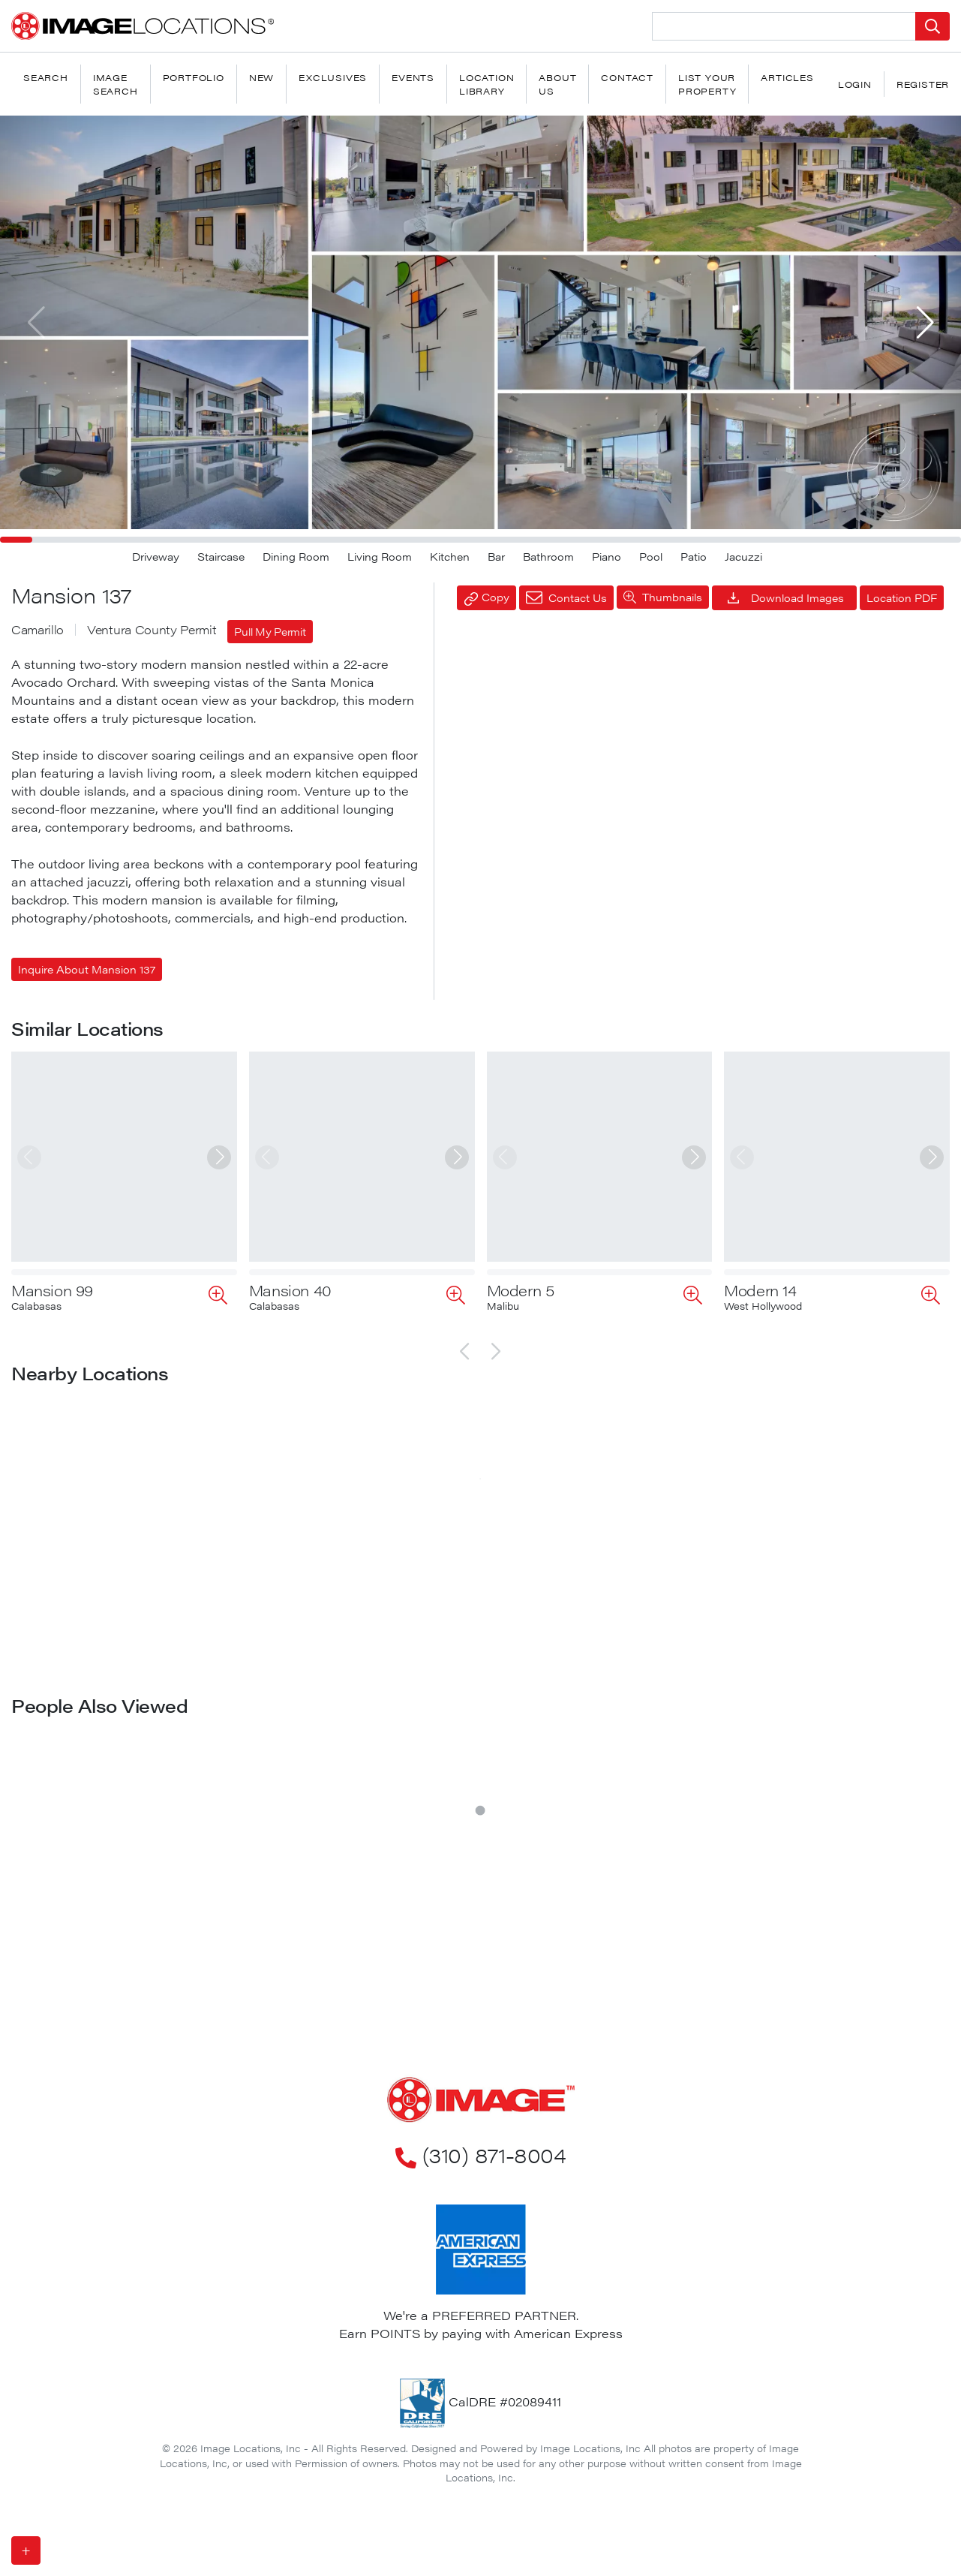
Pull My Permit (269, 631)
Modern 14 (760, 1290)
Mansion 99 (52, 1290)
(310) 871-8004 (480, 2154)
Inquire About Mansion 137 (86, 969)
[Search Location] (784, 26)
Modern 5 (520, 1290)
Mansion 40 (290, 1290)
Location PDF (901, 597)
